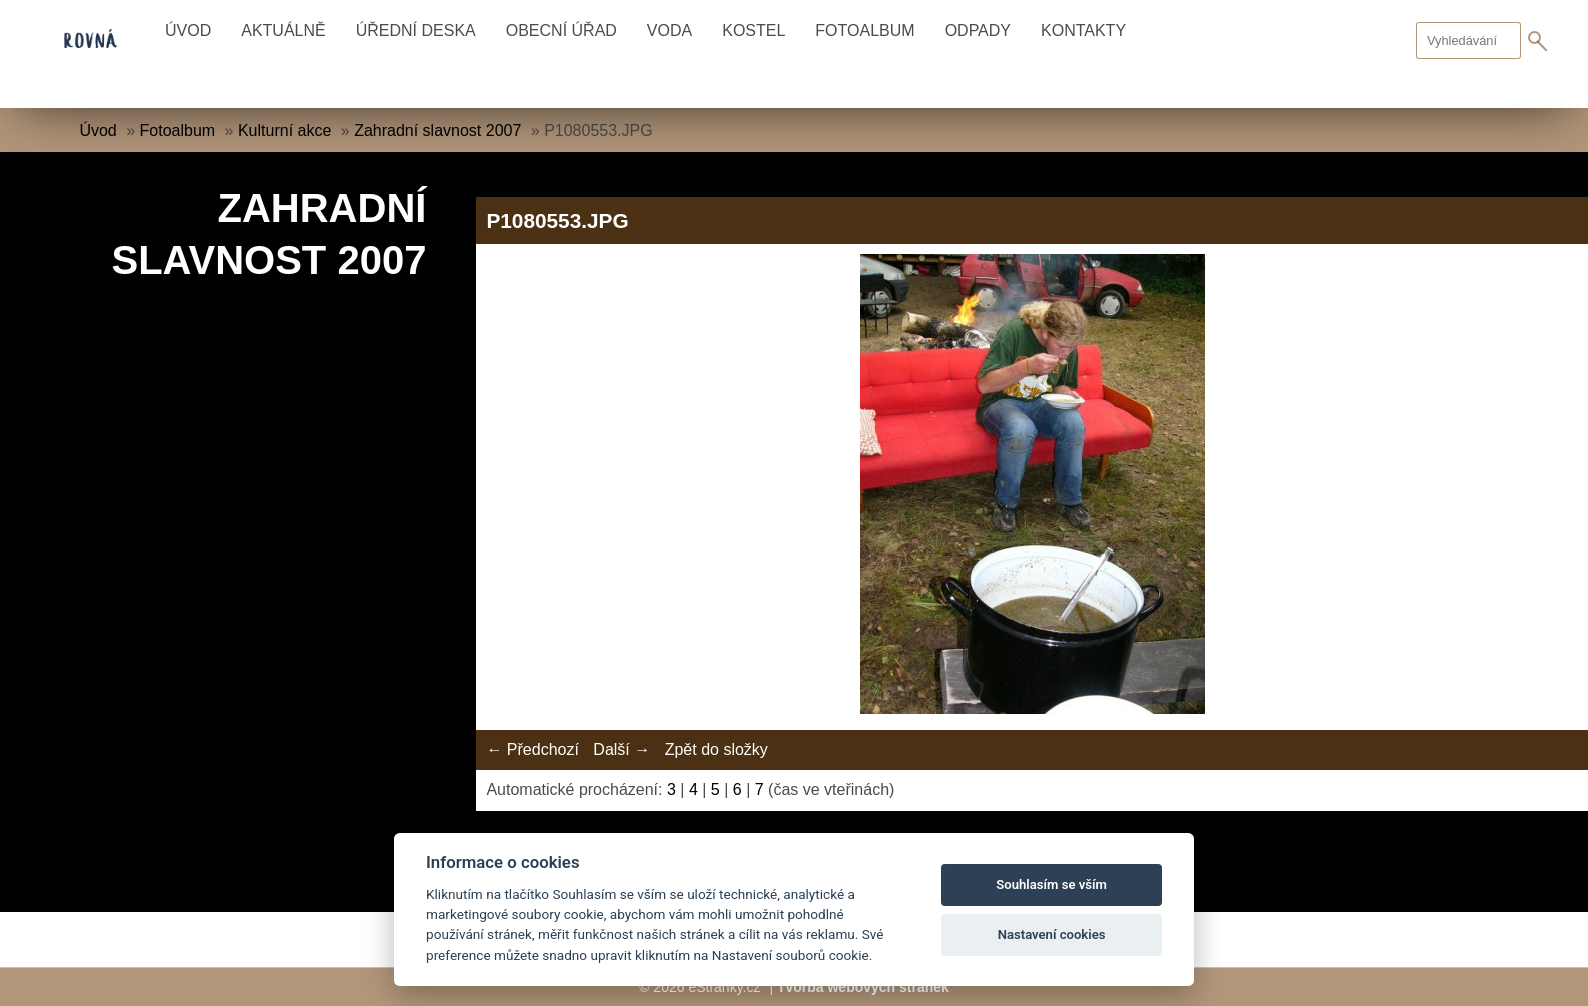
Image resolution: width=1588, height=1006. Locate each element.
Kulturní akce (284, 130)
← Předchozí (532, 749)
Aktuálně (283, 30)
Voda (669, 30)
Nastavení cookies (1052, 934)
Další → (621, 749)
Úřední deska (416, 30)
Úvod (188, 30)
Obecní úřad (561, 30)
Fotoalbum (864, 30)
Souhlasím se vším (1051, 884)
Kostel (753, 30)
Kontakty (1083, 30)
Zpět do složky (716, 749)
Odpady (978, 30)
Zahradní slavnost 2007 (437, 130)
